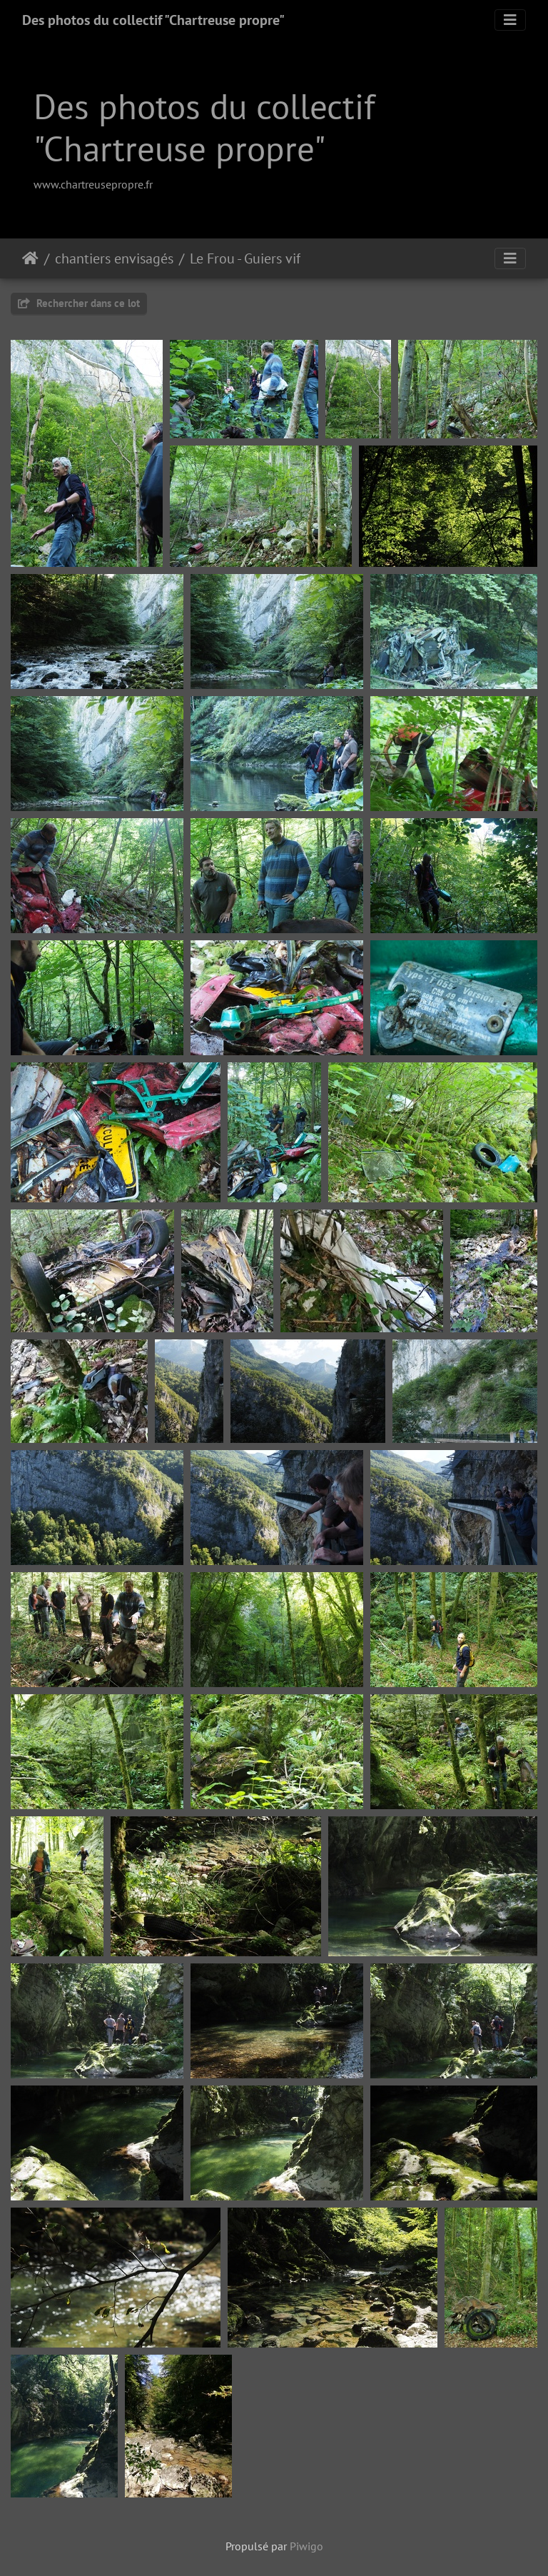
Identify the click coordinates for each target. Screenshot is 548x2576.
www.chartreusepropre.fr (93, 184)
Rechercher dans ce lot (79, 303)
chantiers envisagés (114, 258)
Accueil (30, 258)
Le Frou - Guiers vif (245, 258)
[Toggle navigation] (510, 20)
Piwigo (306, 2546)
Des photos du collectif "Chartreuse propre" (153, 20)
